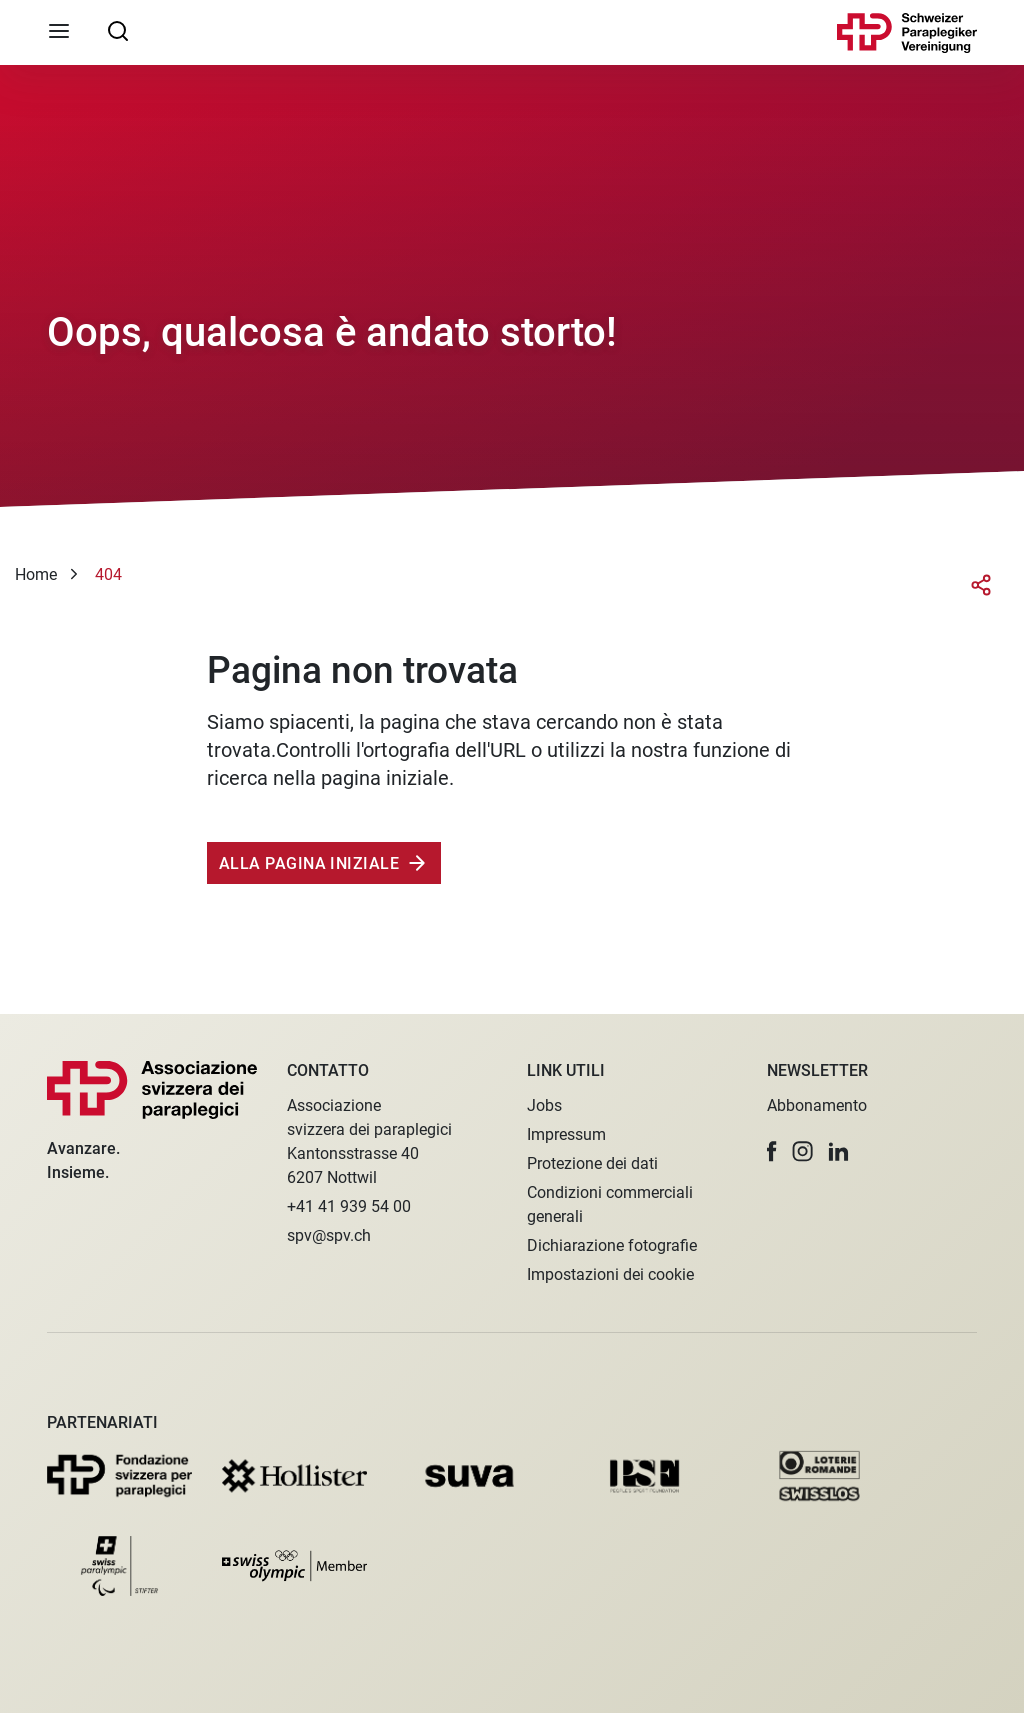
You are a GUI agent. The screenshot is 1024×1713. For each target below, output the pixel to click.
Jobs (544, 1105)
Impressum (566, 1134)
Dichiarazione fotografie (612, 1245)
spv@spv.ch (329, 1235)
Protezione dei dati (592, 1163)
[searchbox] (118, 30)
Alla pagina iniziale (309, 863)
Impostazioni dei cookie (610, 1274)
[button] (772, 1151)
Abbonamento (817, 1105)
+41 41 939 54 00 (349, 1206)
